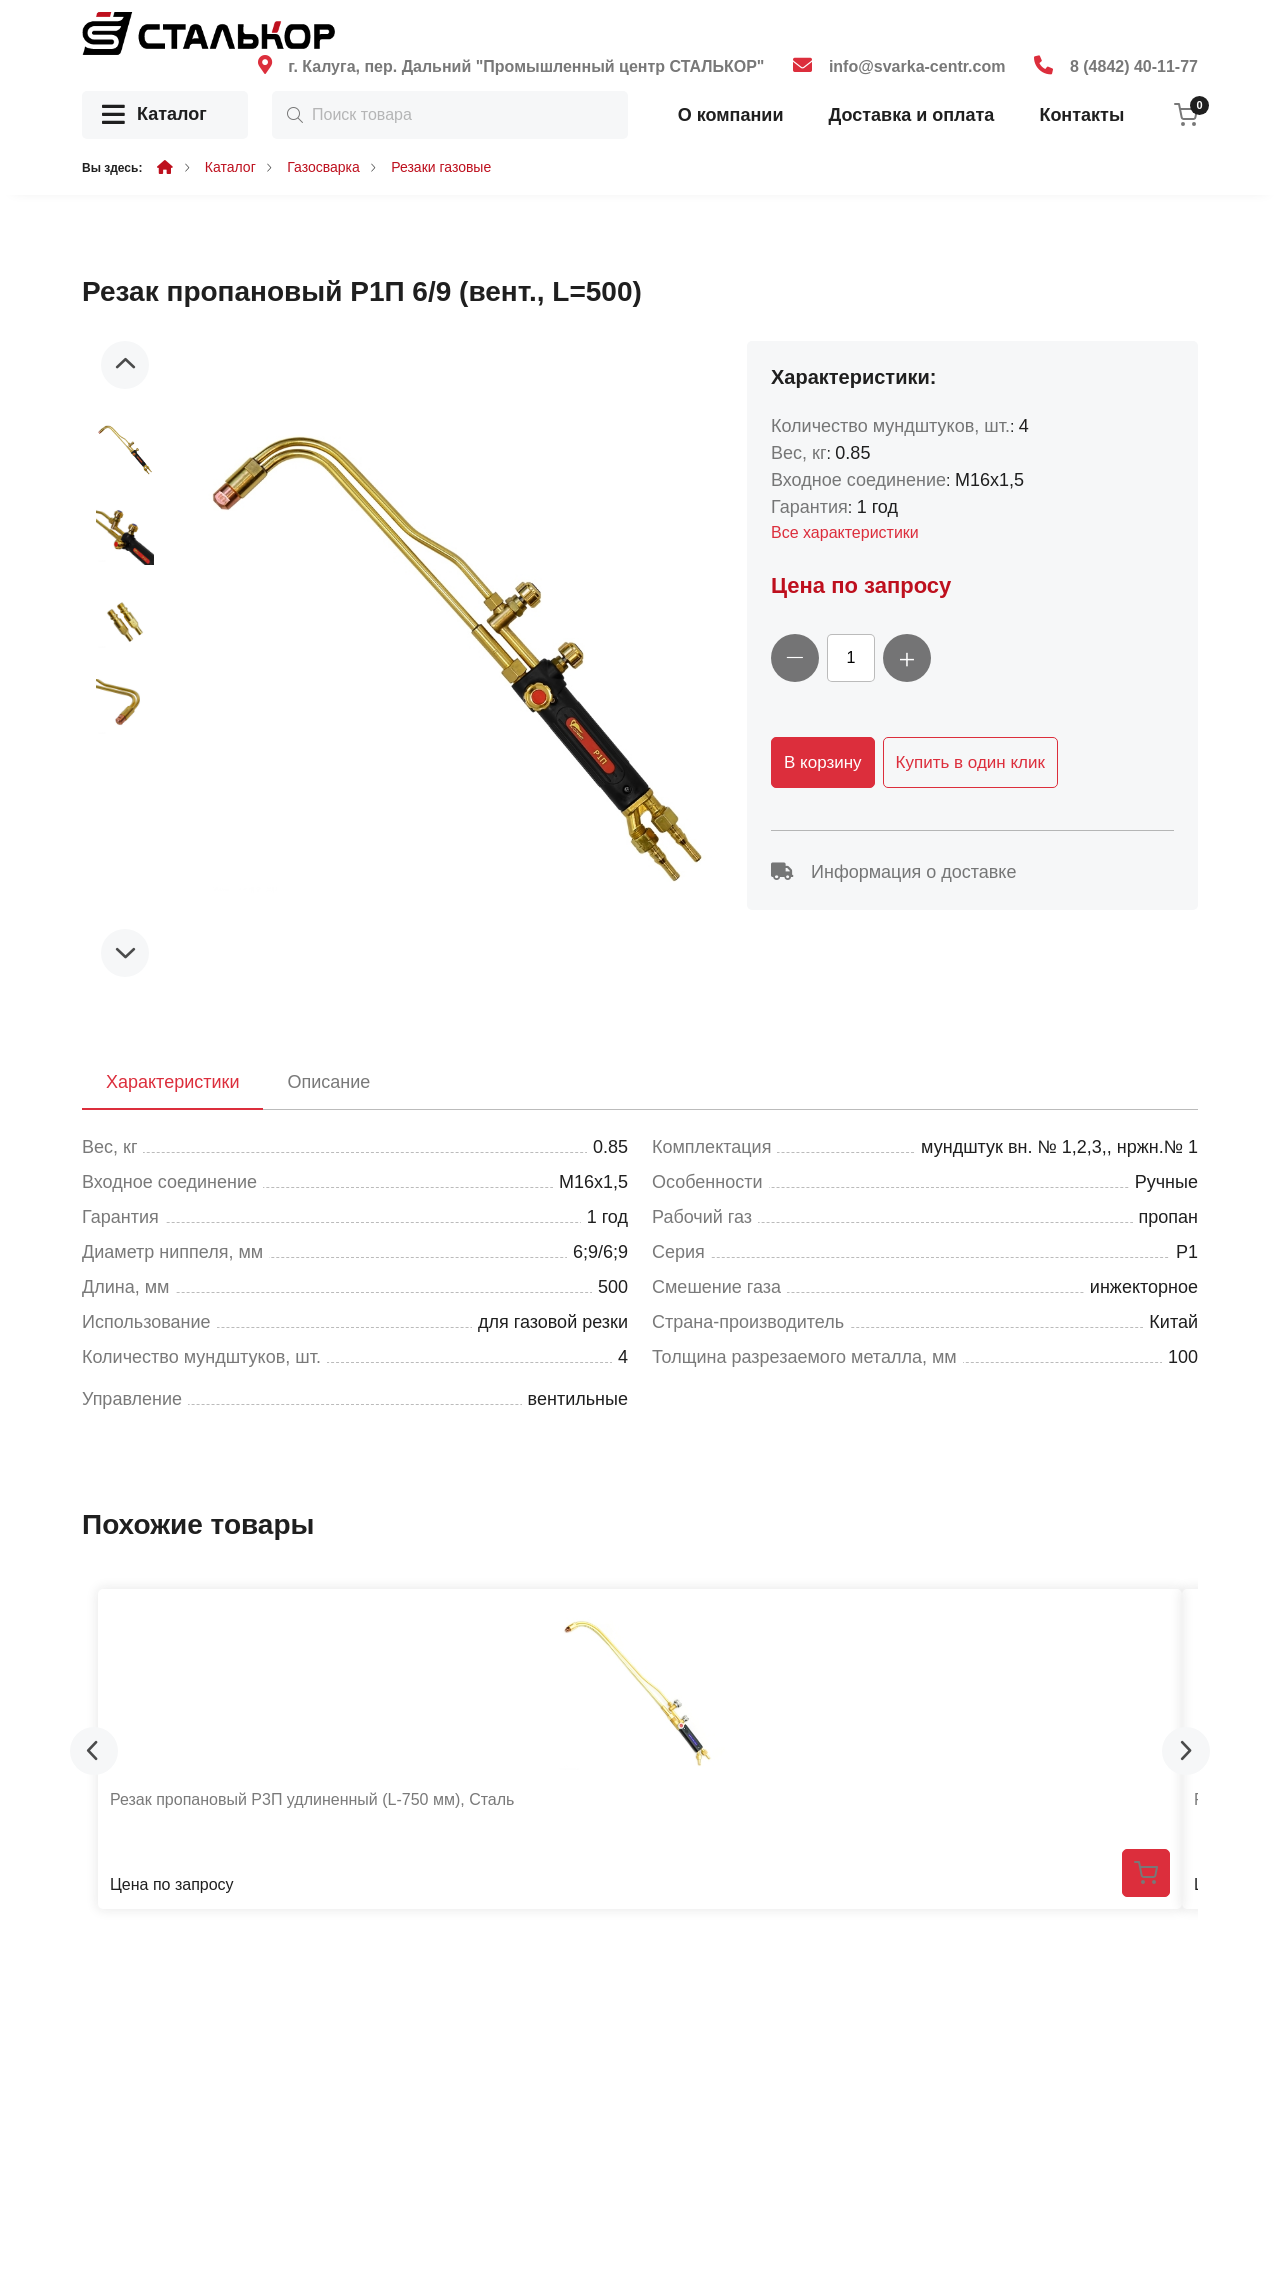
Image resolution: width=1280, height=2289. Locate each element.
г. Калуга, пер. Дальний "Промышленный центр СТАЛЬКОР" (526, 66)
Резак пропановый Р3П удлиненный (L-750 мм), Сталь (312, 1799)
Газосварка (323, 167)
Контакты (1081, 115)
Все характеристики (845, 532)
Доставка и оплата (911, 115)
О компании (731, 115)
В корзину (823, 762)
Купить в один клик (970, 762)
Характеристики (172, 1082)
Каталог (154, 115)
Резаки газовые (441, 167)
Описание (328, 1082)
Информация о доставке (893, 872)
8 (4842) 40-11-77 (1134, 66)
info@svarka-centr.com (917, 66)
